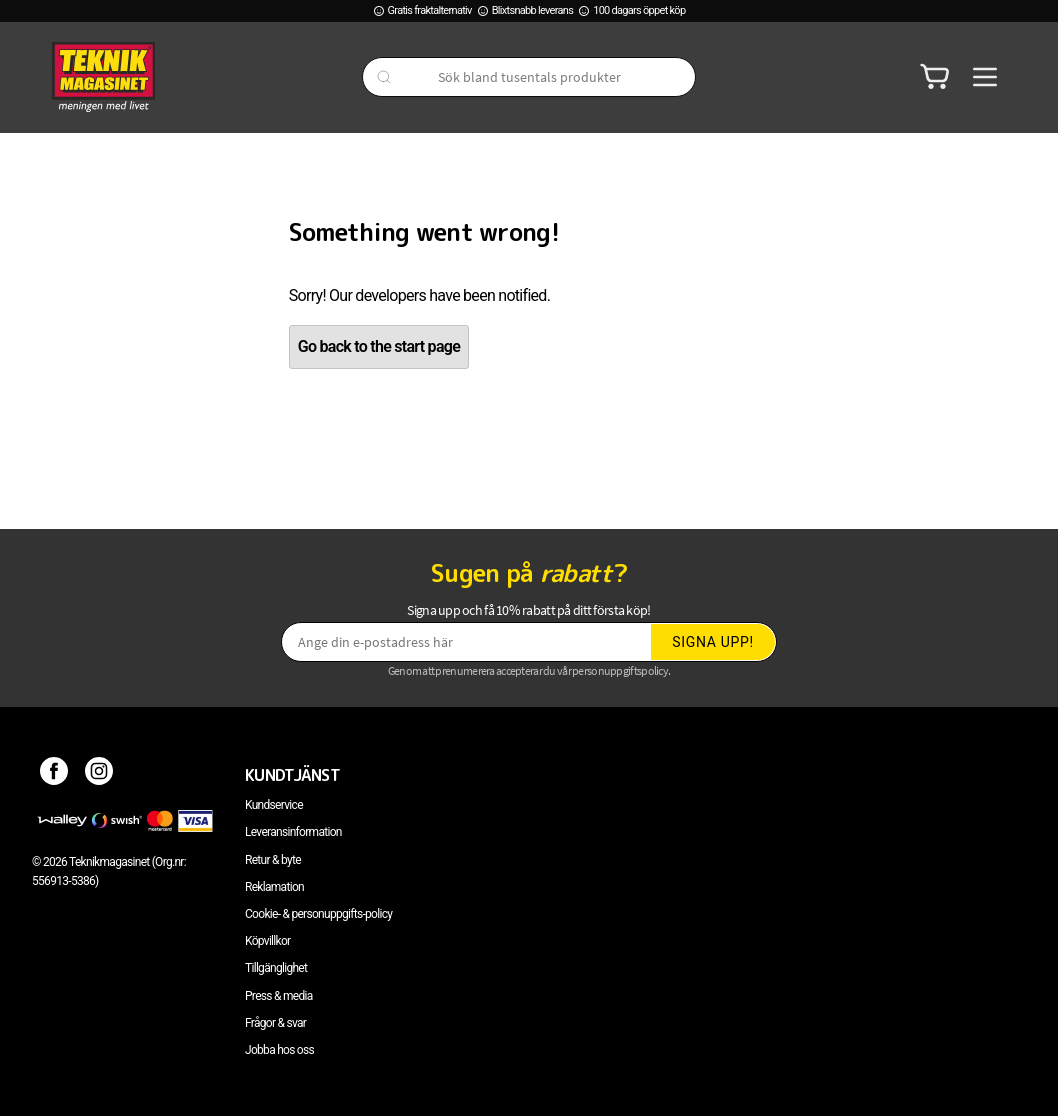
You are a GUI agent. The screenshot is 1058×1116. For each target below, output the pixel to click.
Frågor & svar (275, 1023)
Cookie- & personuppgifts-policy (318, 914)
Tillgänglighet (276, 968)
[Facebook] (54, 775)
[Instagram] (99, 775)
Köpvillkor (267, 941)
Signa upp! (713, 642)
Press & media (279, 996)
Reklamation (274, 887)
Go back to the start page (379, 346)
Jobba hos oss (279, 1050)
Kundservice (274, 805)
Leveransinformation (293, 832)
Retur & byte (273, 860)
